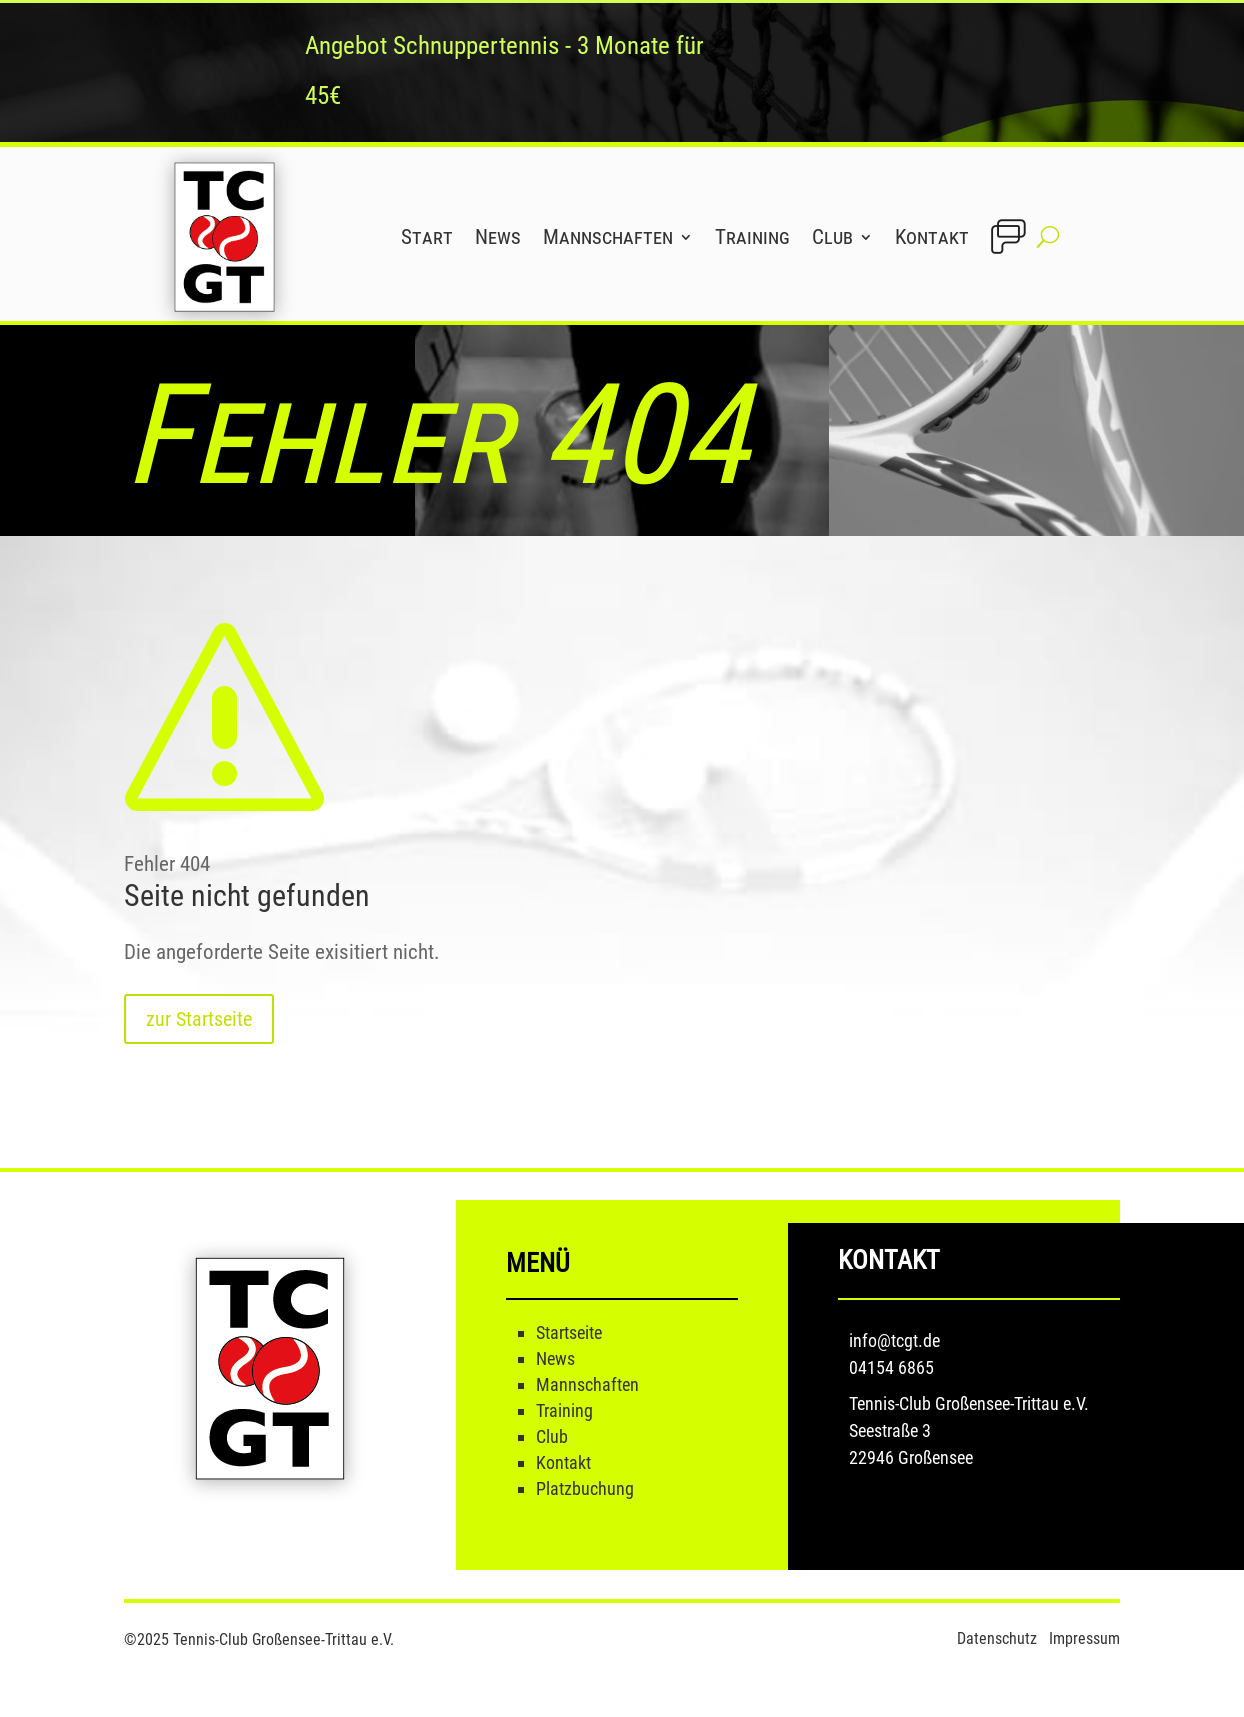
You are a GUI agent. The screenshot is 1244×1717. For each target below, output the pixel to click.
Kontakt (932, 237)
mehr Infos (845, 72)
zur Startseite (199, 1019)
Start (427, 237)
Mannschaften (608, 237)
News (498, 237)
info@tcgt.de (894, 1340)
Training (752, 237)
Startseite (569, 1332)
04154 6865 (891, 1367)
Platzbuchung (585, 1488)
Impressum (1084, 1638)
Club (832, 237)
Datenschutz (999, 1638)
